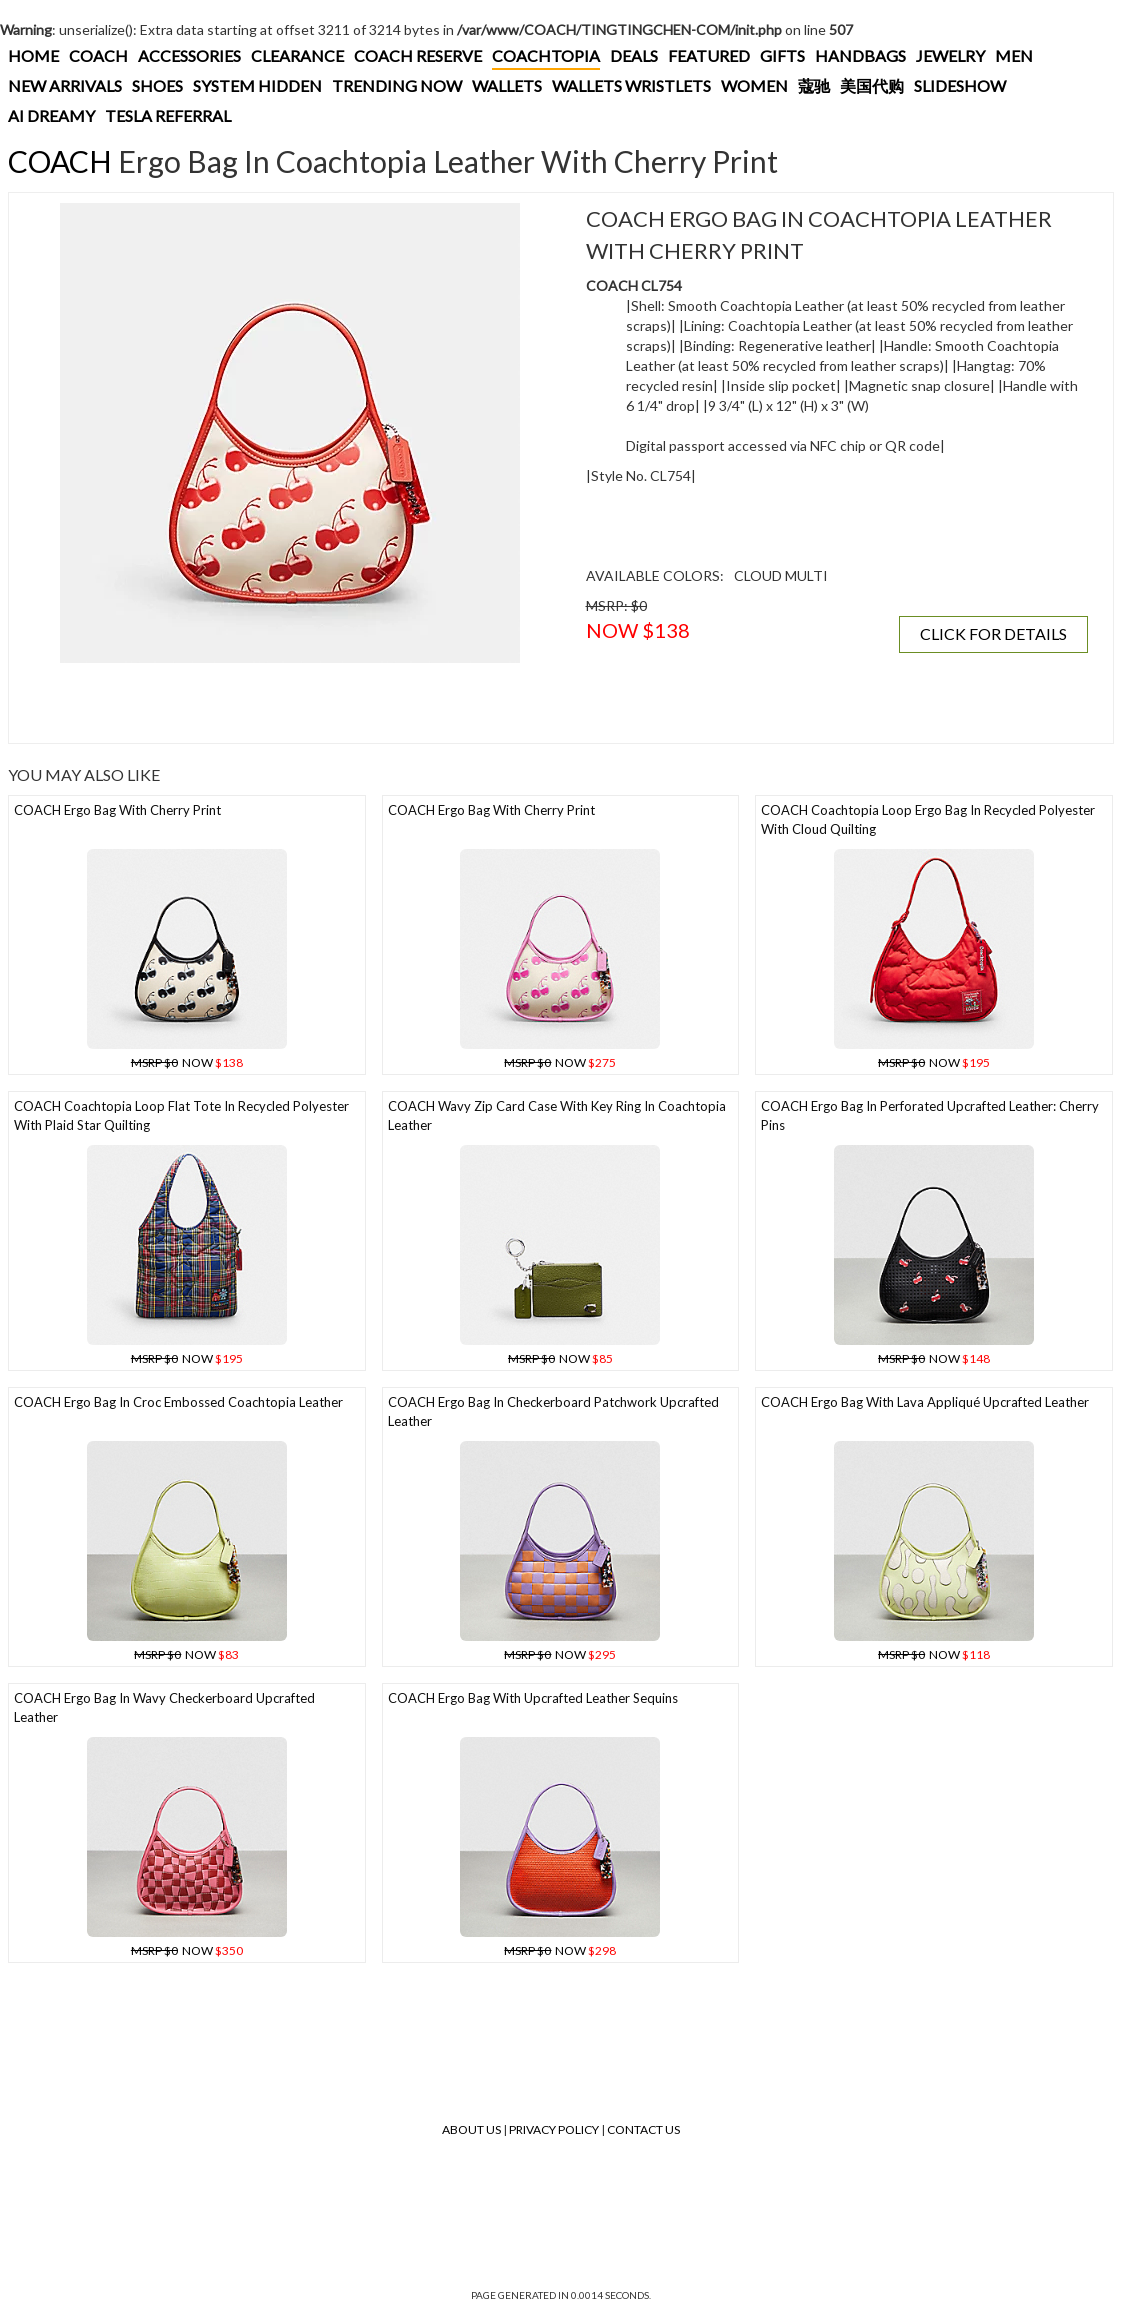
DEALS (634, 55)
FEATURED (709, 55)
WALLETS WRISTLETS (631, 85)
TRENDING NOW (397, 85)
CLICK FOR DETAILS (993, 633)
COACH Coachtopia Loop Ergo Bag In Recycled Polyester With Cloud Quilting (928, 819)
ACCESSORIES (189, 55)
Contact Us (643, 2129)
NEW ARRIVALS (65, 85)
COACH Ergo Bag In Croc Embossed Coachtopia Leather (178, 1402)
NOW (187, 1062)
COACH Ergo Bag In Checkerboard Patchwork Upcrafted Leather (553, 1411)
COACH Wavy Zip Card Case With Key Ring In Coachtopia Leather (557, 1115)
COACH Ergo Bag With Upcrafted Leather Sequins (533, 1698)
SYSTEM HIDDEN (257, 85)
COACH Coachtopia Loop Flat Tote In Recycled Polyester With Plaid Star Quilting (181, 1115)
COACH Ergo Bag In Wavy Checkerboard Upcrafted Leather (164, 1707)
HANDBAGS (860, 55)
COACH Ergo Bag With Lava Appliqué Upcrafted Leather (925, 1402)
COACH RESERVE (418, 55)
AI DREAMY (51, 115)
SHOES (157, 85)
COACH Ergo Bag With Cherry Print (117, 810)
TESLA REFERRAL (168, 115)
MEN (1014, 55)
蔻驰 (814, 85)
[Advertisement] (290, 703)
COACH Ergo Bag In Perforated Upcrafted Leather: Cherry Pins (930, 1115)
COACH (98, 55)
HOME (33, 55)
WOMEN (754, 85)
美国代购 (872, 85)
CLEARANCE (297, 55)
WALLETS (507, 85)
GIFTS (782, 55)
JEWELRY (950, 55)
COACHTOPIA (546, 55)
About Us (471, 2129)
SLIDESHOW (960, 85)
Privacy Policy (554, 2129)
